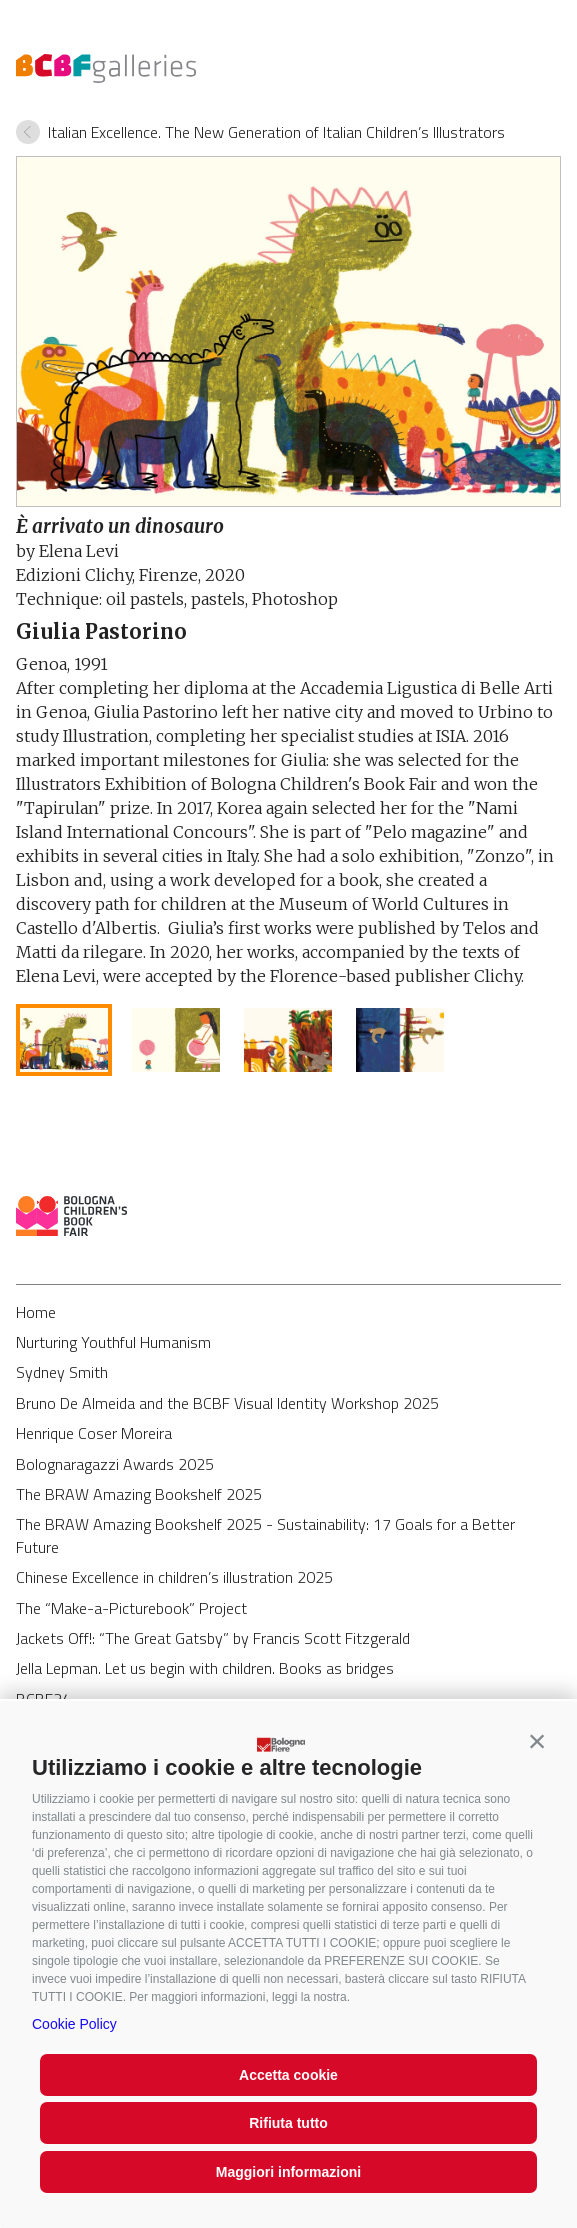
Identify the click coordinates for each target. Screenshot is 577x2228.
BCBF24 (43, 1699)
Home (36, 1312)
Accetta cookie (288, 2075)
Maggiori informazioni (288, 2172)
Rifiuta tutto (288, 2123)
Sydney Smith (62, 1372)
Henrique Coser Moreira (94, 1433)
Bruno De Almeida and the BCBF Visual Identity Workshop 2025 (227, 1403)
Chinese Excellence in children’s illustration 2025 (174, 1577)
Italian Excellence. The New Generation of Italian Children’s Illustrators (276, 132)
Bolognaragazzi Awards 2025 (115, 1464)
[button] (537, 1741)
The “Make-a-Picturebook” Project (131, 1608)
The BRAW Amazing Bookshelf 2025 (139, 1494)
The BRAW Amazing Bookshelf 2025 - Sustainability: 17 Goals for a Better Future (265, 1535)
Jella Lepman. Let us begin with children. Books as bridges (205, 1668)
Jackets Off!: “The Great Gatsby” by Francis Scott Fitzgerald (213, 1638)
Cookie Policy (74, 2024)
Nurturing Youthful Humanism (113, 1342)
